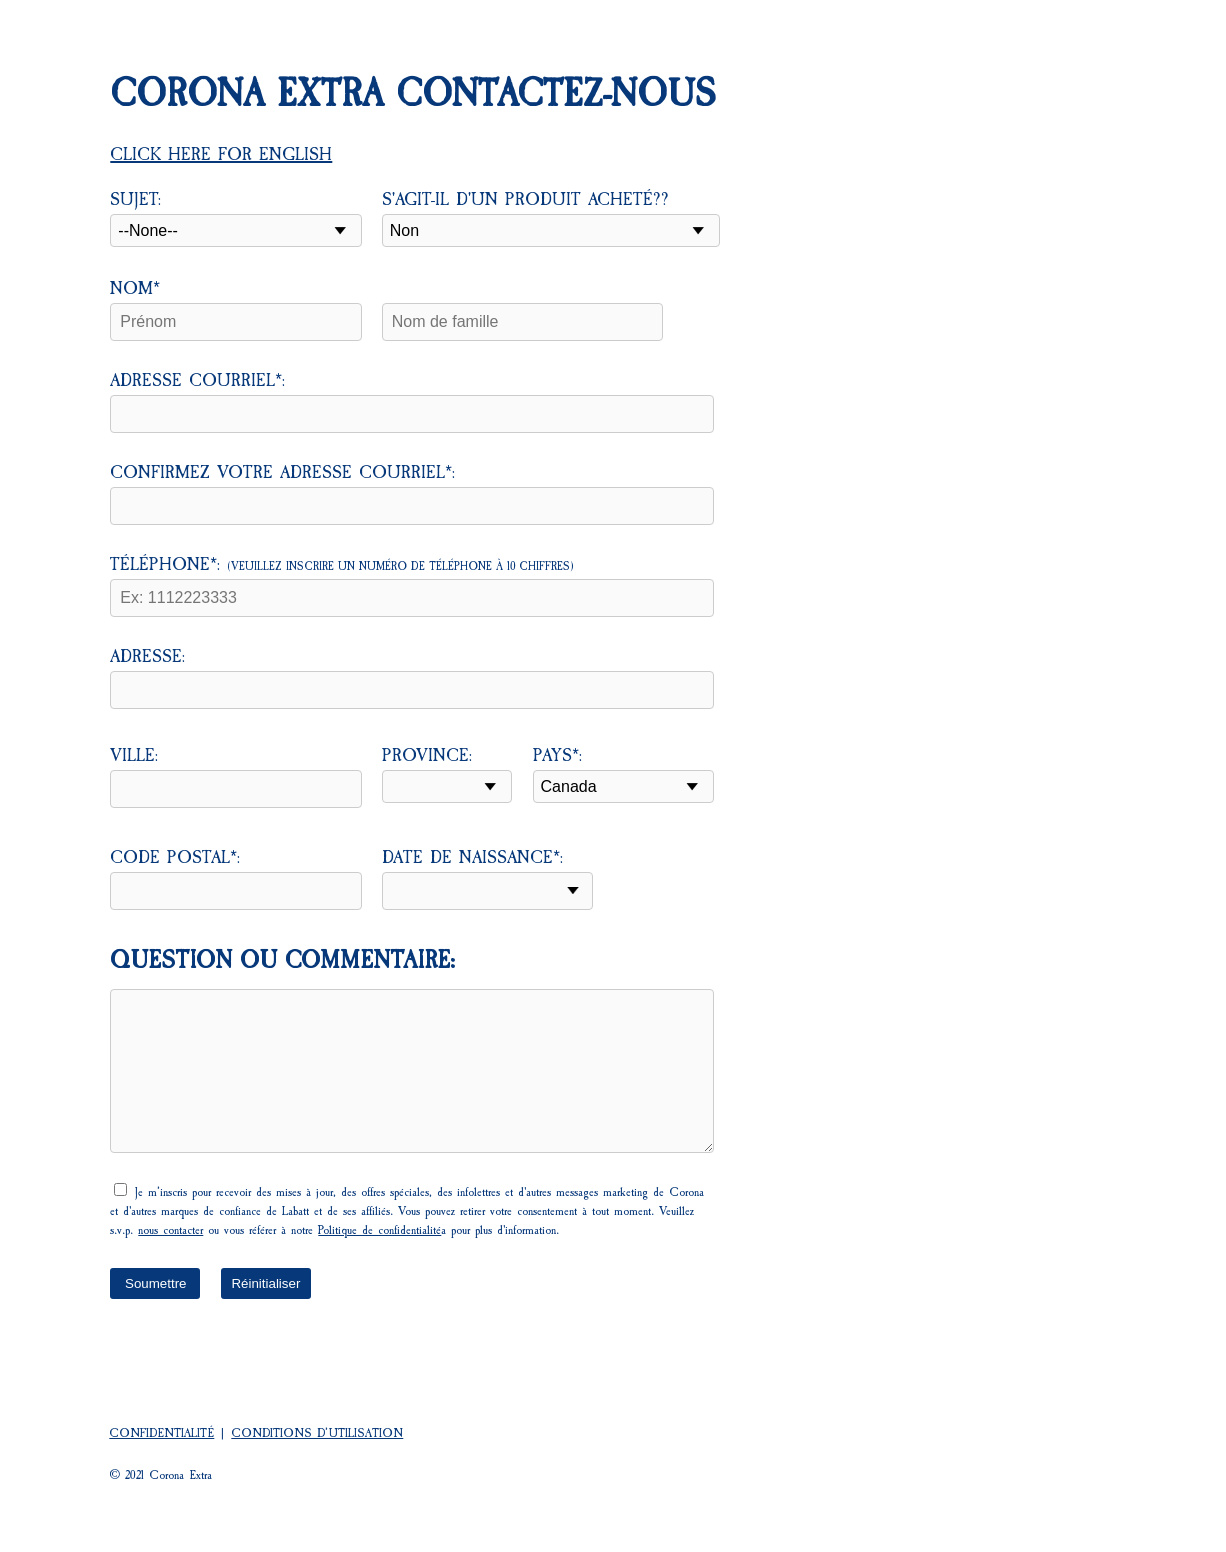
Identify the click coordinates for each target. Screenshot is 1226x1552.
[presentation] (262, 1364)
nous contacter (170, 1230)
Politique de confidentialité (379, 1230)
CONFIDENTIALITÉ (161, 1433)
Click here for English (221, 154)
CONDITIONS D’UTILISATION (317, 1433)
